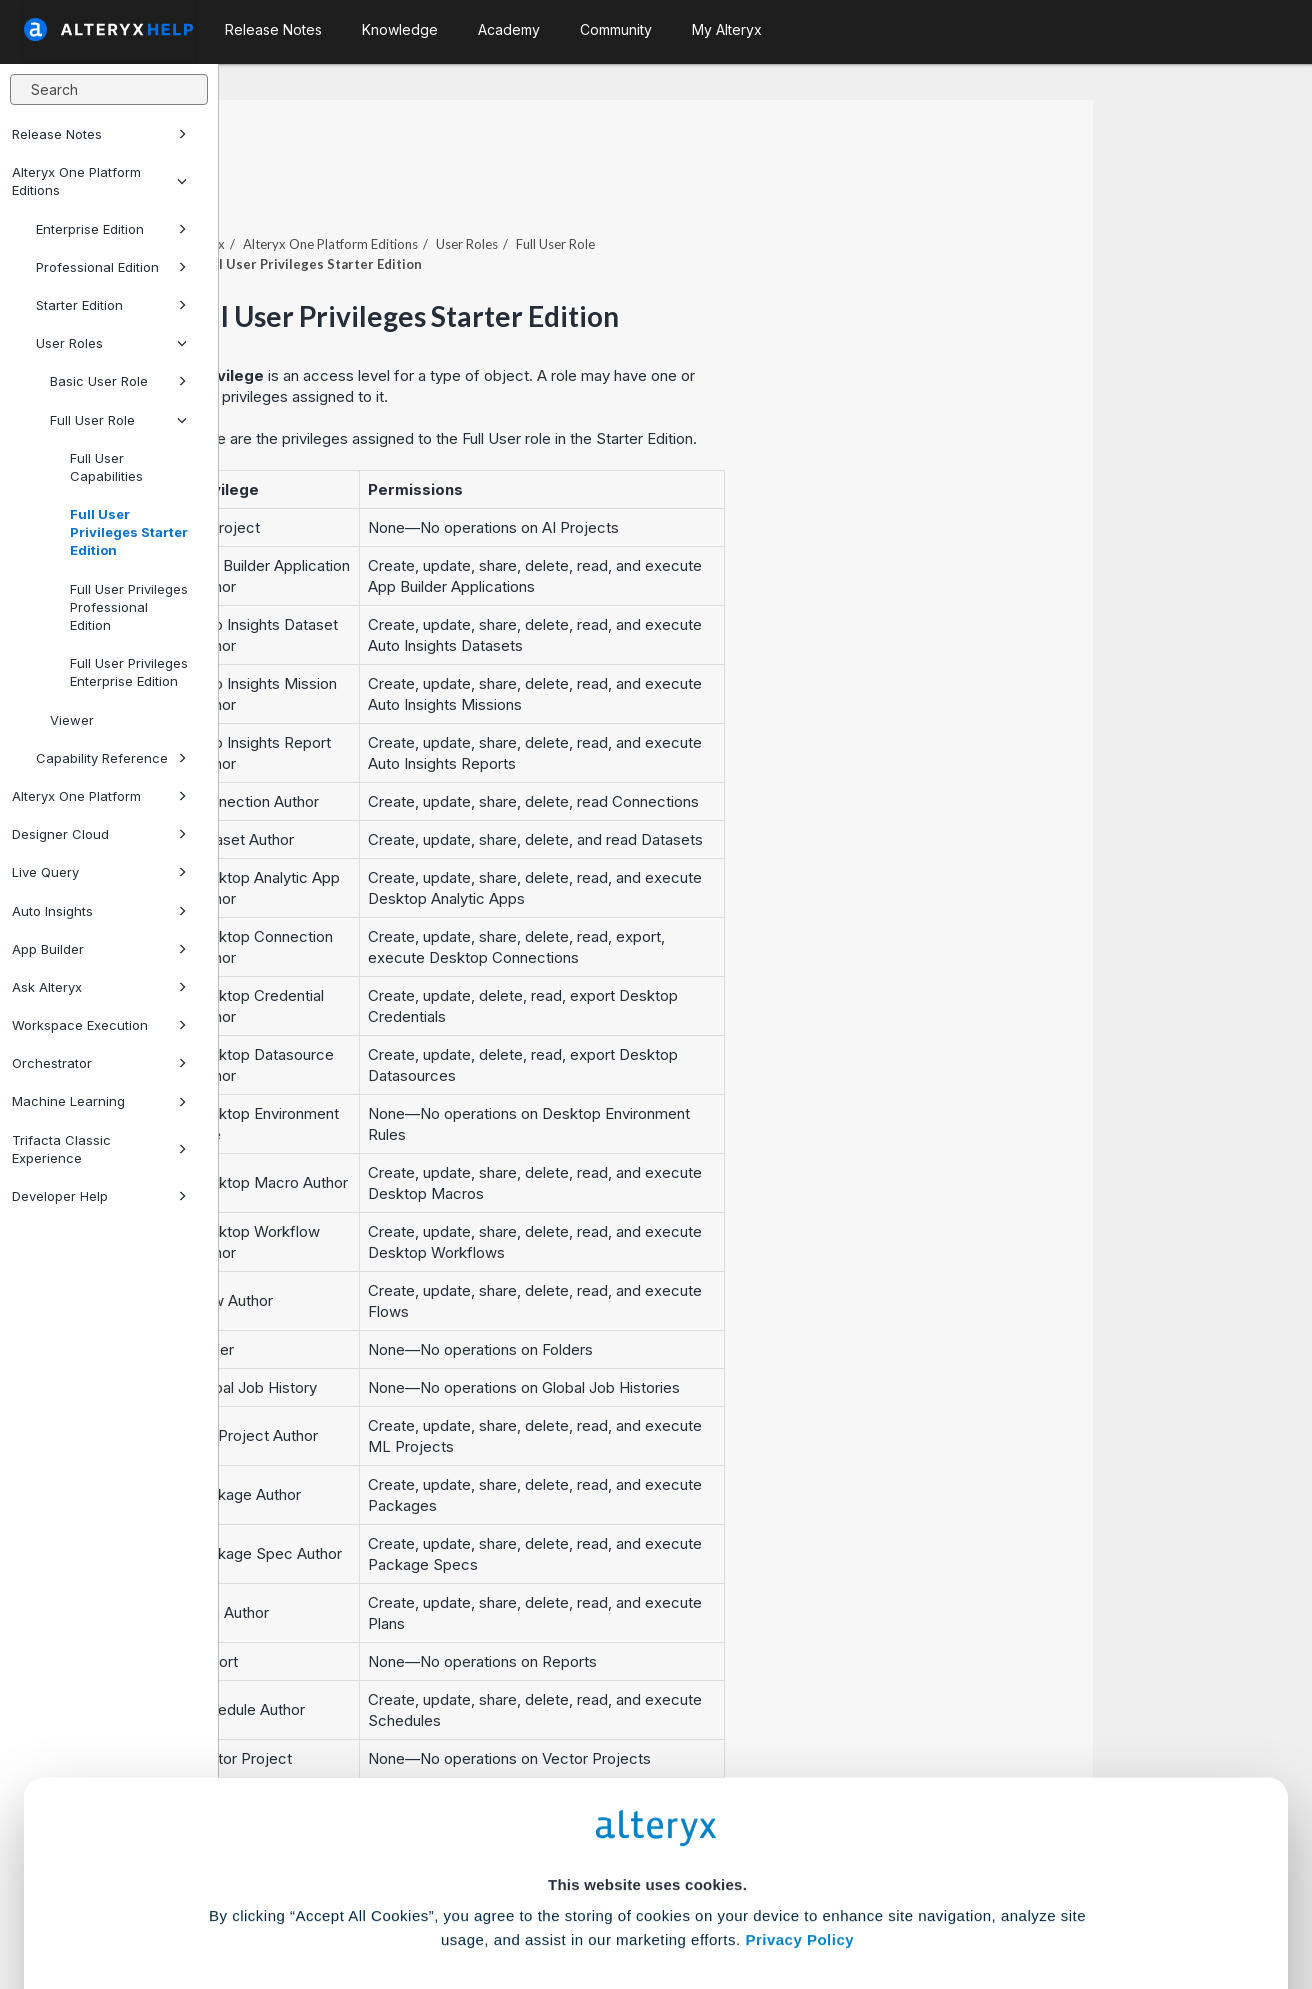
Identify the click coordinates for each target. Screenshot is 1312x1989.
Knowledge (400, 29)
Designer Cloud (99, 834)
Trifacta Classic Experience (99, 1149)
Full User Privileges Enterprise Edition (129, 672)
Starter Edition (111, 305)
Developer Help (99, 1196)
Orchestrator (99, 1063)
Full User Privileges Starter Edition (129, 532)
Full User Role (118, 420)
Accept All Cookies (504, 1900)
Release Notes (99, 134)
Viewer (72, 720)
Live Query (99, 872)
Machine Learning (99, 1101)
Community (616, 29)
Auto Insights (99, 911)
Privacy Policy (799, 1786)
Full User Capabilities (106, 467)
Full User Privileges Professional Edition (129, 607)
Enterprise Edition (111, 229)
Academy (509, 29)
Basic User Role (118, 381)
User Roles (111, 343)
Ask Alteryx (99, 987)
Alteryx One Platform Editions (99, 181)
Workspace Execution (99, 1025)
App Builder (99, 949)
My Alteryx (727, 29)
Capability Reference (111, 758)
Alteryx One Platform (99, 796)
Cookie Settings (647, 1841)
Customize (809, 1900)
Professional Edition (111, 267)
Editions (549, 189)
